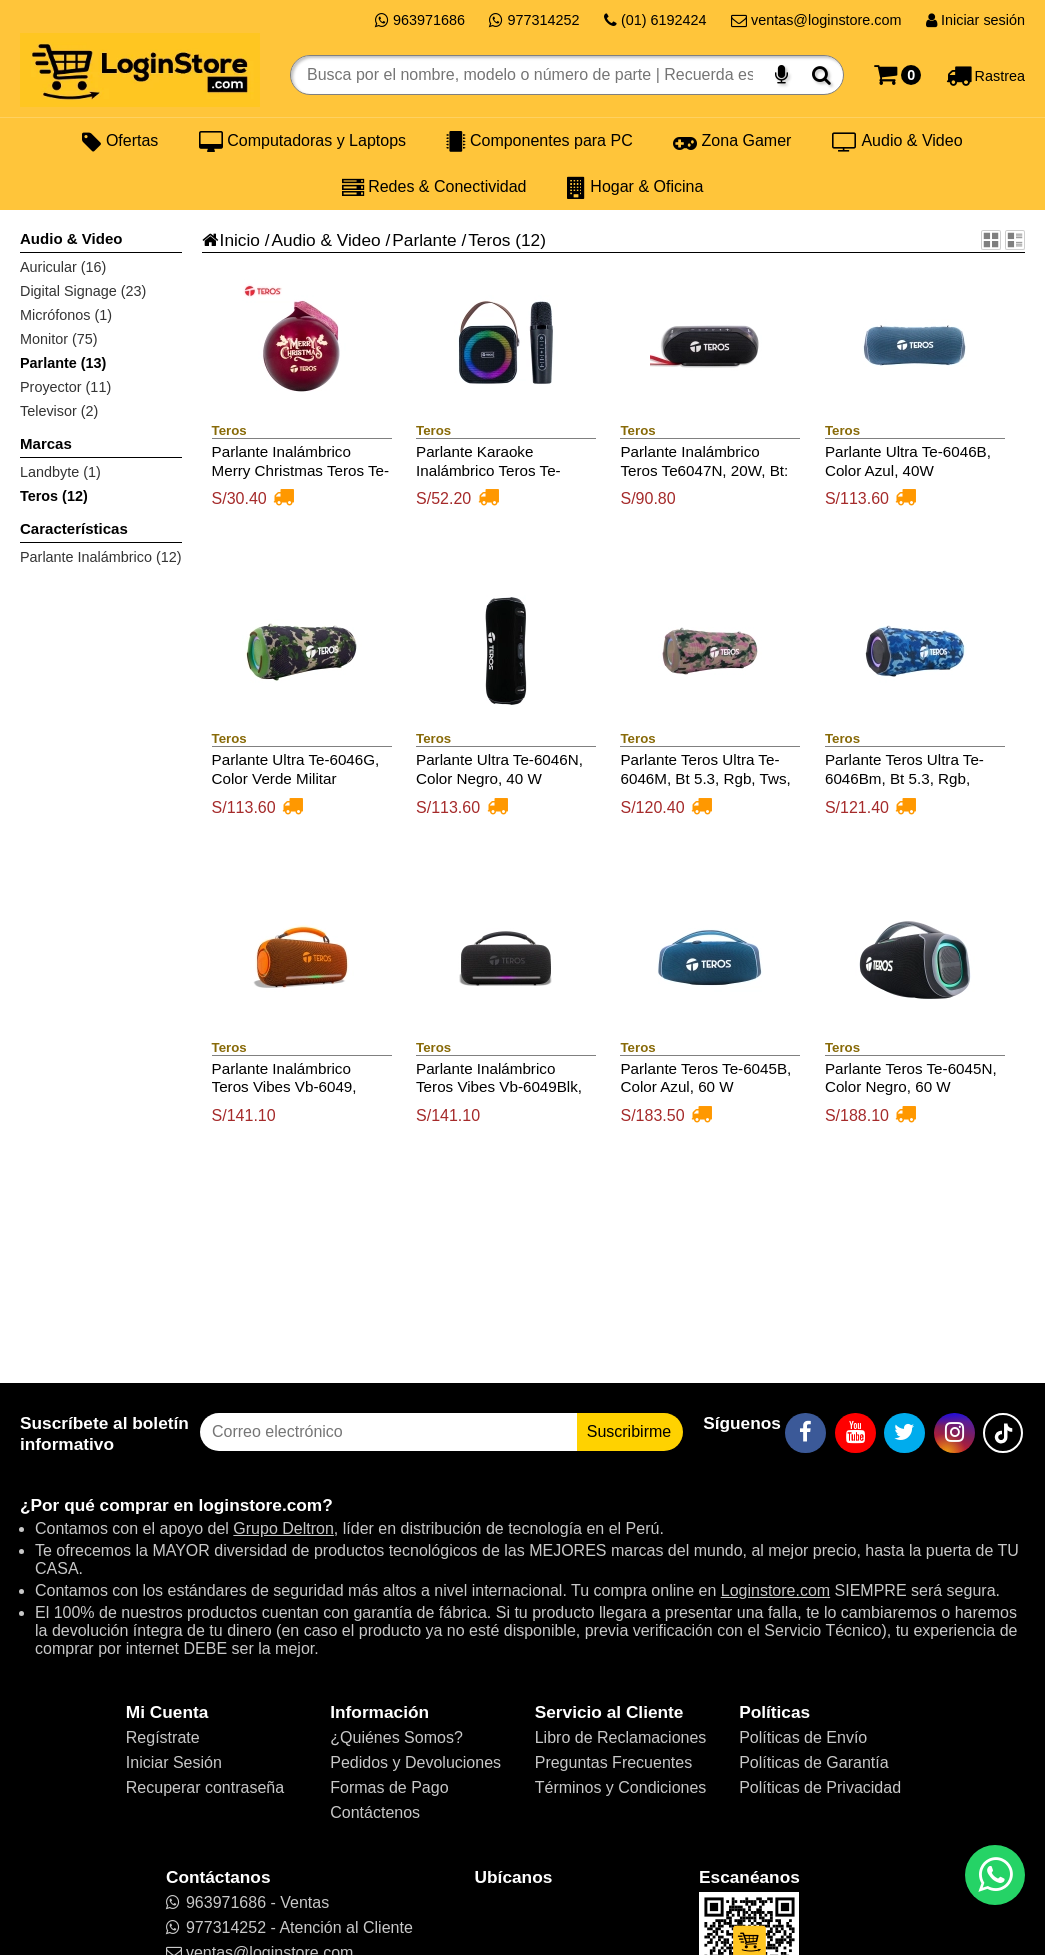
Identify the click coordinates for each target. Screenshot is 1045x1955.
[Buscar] (821, 75)
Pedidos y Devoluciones (415, 1762)
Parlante (424, 240)
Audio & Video (897, 141)
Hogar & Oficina (635, 187)
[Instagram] (954, 1433)
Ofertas (120, 141)
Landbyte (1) (60, 472)
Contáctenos (375, 1812)
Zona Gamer (732, 141)
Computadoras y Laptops (302, 141)
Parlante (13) (63, 363)
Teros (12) (54, 496)
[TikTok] (1003, 1433)
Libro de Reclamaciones (621, 1737)
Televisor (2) (59, 411)
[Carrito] (897, 75)
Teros (489, 240)
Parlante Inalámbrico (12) (101, 557)
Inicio (231, 240)
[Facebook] (805, 1433)
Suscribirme (629, 1431)
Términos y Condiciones (621, 1787)
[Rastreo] (985, 75)
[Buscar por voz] (781, 75)
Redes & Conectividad (434, 187)
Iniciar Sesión (174, 1762)
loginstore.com (260, 1505)
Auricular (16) (63, 267)
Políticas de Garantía (813, 1762)
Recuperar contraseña (205, 1787)
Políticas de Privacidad (820, 1787)
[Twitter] (904, 1433)
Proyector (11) (65, 387)
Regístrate (163, 1737)
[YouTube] (855, 1433)
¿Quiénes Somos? (396, 1737)
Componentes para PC (539, 141)
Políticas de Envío (803, 1737)
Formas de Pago (389, 1787)
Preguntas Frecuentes (613, 1762)
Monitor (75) (59, 339)
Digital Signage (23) (83, 291)
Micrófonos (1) (66, 315)
